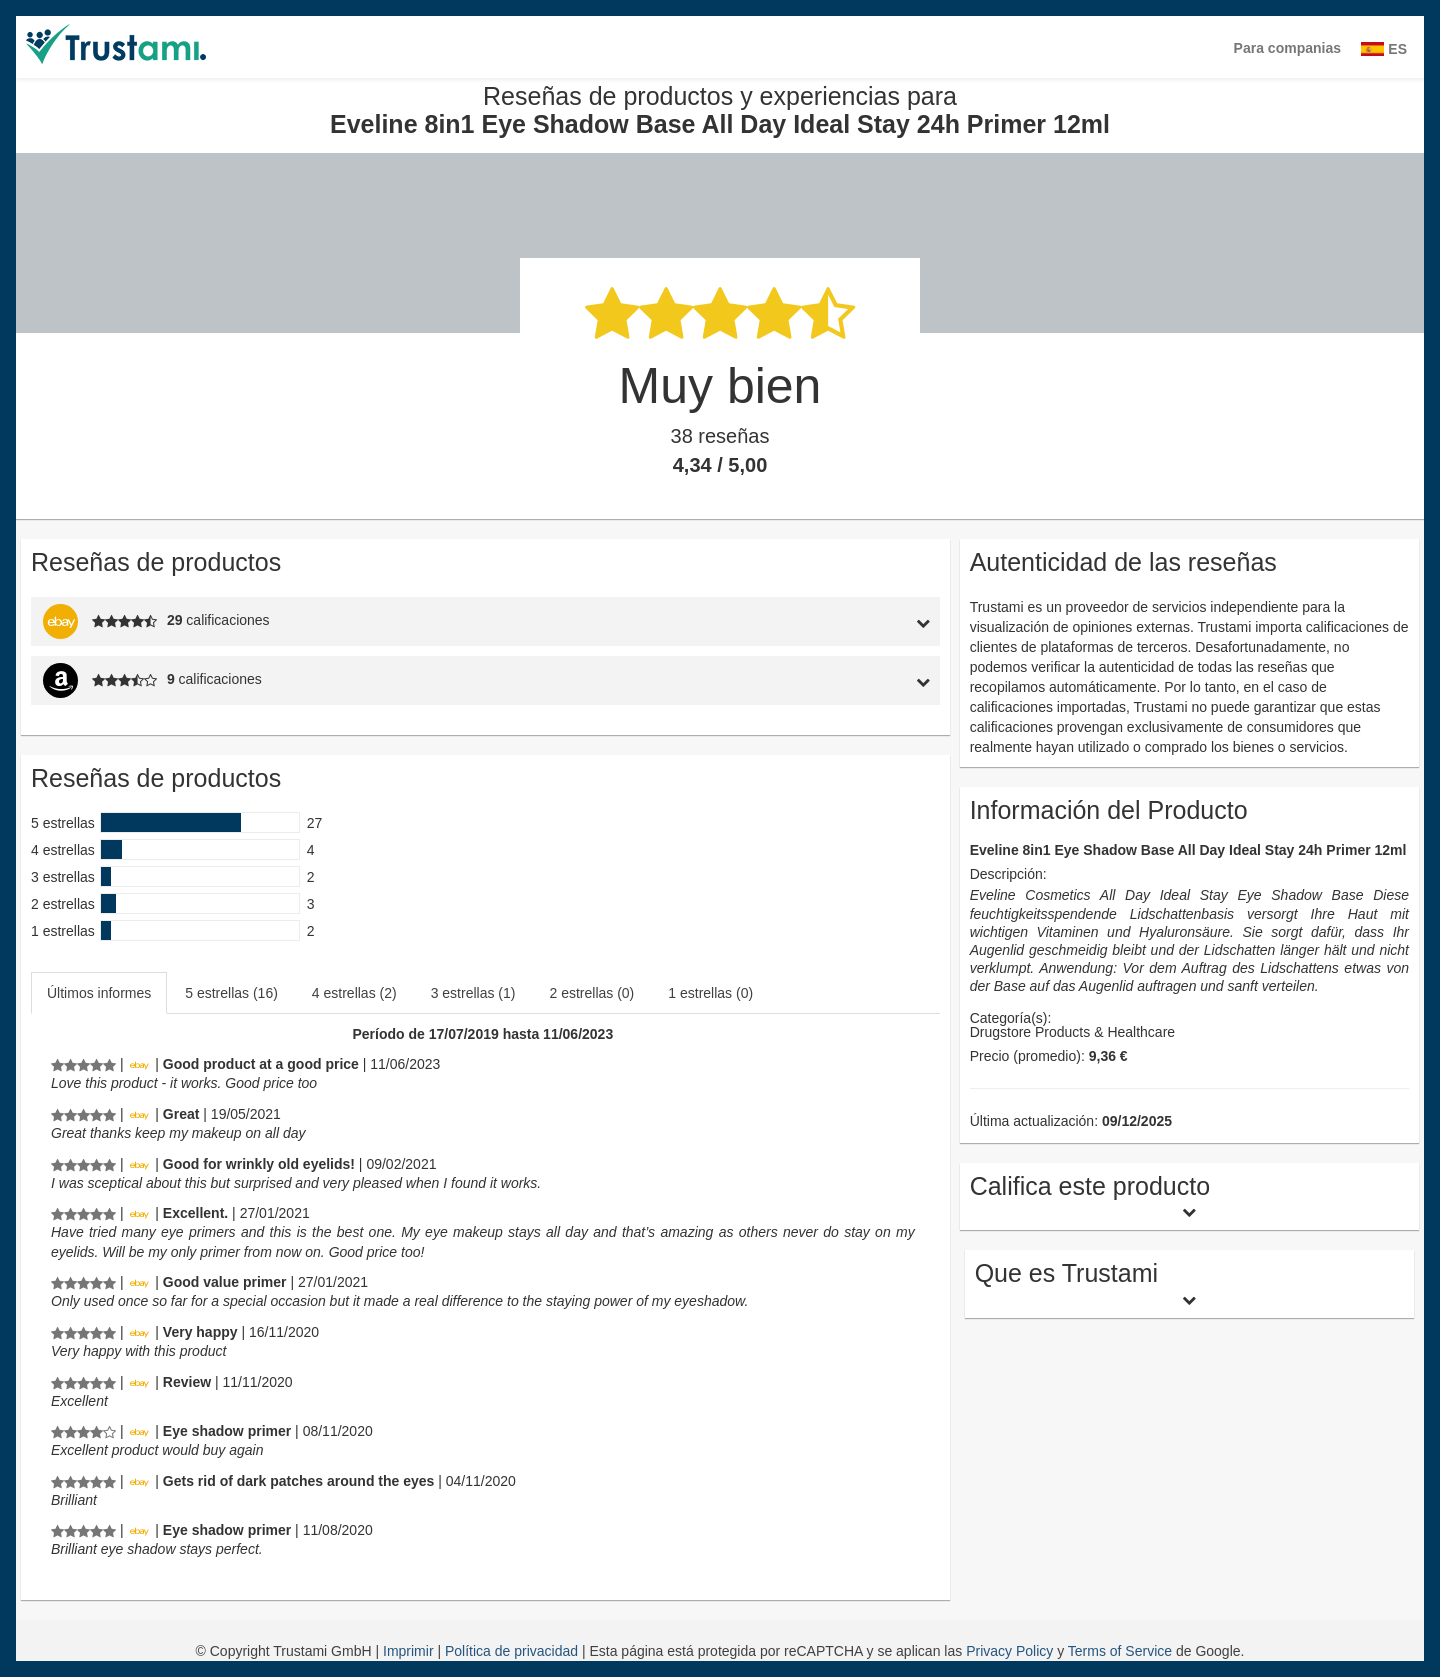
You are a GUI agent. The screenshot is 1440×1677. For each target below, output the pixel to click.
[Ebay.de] (139, 1064)
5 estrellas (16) (231, 993)
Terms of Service (1120, 1651)
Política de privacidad (513, 1651)
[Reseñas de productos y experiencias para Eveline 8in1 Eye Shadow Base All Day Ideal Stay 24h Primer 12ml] (83, 1064)
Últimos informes (99, 993)
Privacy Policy (1009, 1651)
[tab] (822, 621)
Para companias (1287, 48)
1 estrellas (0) (710, 993)
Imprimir (410, 1651)
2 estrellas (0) (591, 993)
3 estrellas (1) (473, 993)
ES (1384, 49)
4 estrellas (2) (354, 993)
